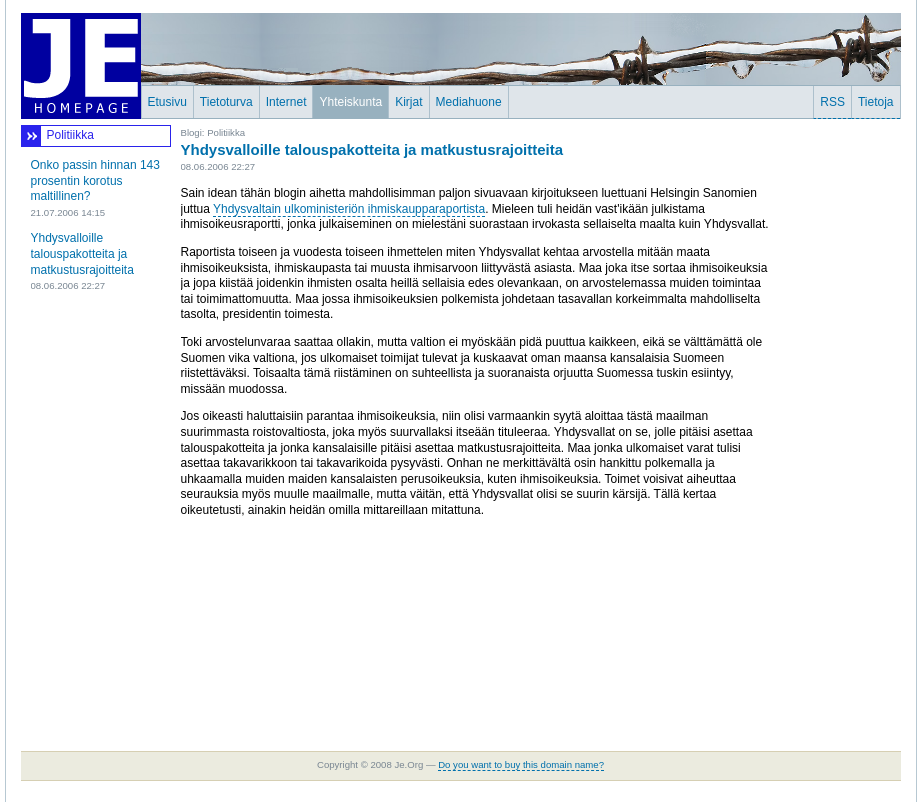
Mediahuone (469, 102)
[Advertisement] (841, 425)
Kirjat (408, 102)
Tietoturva (226, 102)
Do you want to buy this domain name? (521, 764)
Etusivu (167, 102)
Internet (286, 102)
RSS (832, 102)
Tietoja (876, 102)
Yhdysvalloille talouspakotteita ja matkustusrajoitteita (82, 253)
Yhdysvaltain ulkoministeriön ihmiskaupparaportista (349, 209)
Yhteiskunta (350, 102)
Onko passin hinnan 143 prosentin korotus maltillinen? (95, 180)
